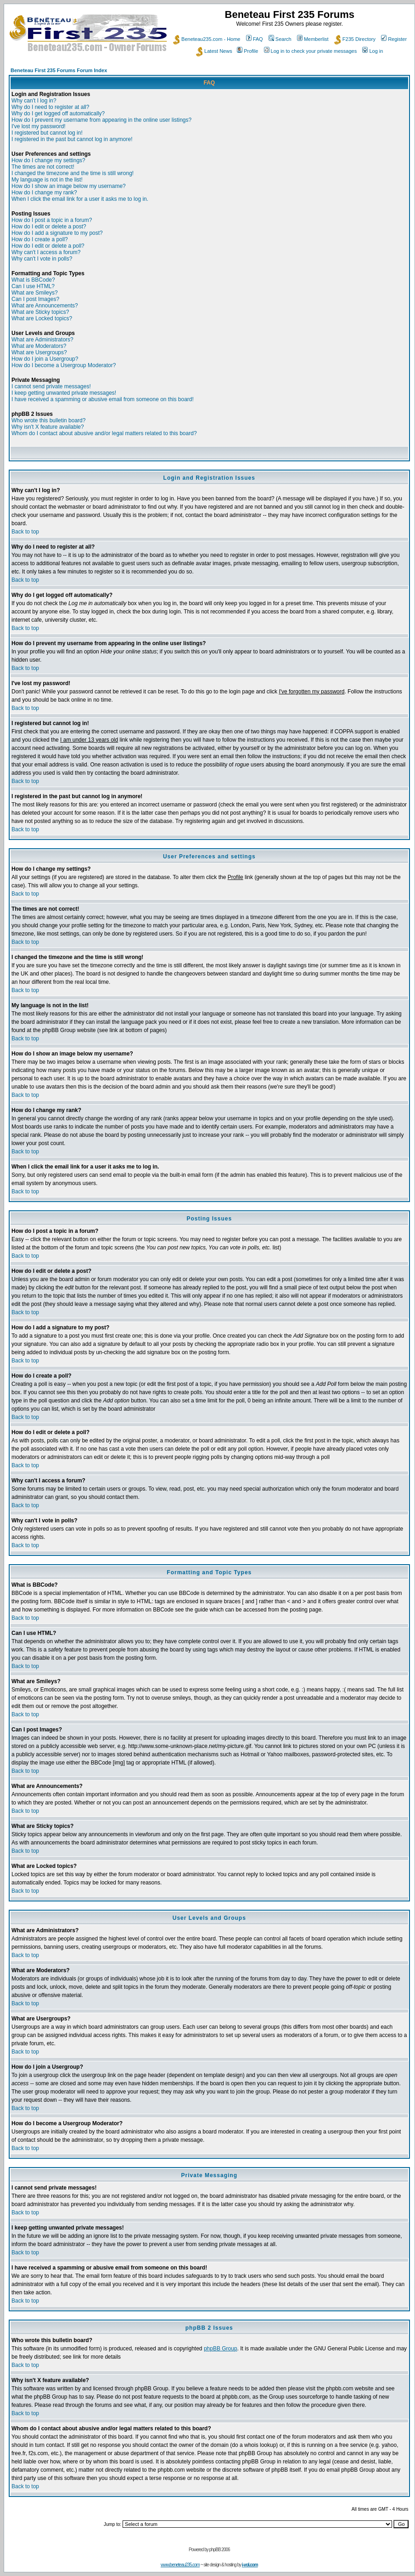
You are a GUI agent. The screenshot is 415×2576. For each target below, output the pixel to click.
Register (394, 39)
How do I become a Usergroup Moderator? (63, 365)
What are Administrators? (42, 339)
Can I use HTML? (33, 286)
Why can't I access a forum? (45, 252)
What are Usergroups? (39, 352)
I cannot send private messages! (51, 386)
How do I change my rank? (44, 192)
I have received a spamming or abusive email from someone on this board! (102, 399)
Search (280, 39)
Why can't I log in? (33, 100)
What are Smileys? (34, 292)
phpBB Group (220, 2348)
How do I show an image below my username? (68, 186)
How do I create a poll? (39, 239)
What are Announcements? (44, 305)
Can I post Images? (35, 299)
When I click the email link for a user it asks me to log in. (79, 199)
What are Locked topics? (41, 318)
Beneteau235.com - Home (206, 39)
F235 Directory (355, 39)
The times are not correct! (42, 167)
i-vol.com (250, 2564)
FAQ (254, 39)
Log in (372, 51)
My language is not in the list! (47, 179)
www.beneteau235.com (180, 2564)
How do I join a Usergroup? (44, 359)
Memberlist (313, 39)
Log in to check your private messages (310, 51)
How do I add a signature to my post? (57, 233)
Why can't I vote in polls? (41, 258)
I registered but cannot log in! (47, 133)
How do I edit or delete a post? (48, 226)
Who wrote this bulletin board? (48, 420)
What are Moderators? (38, 346)
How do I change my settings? (48, 160)
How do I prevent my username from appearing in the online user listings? (101, 120)
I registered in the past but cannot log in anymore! (72, 139)
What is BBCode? (33, 280)
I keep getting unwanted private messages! (63, 393)
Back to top (25, 531)
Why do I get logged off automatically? (58, 113)
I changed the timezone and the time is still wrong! (72, 173)
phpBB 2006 (219, 2549)
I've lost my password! (38, 126)
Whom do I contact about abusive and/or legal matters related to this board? (104, 433)
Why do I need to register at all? (50, 107)
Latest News (214, 51)
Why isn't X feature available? (47, 427)
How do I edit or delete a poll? (47, 246)
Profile (247, 51)
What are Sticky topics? (40, 312)
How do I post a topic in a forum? (51, 220)
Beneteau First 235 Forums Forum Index (59, 70)
